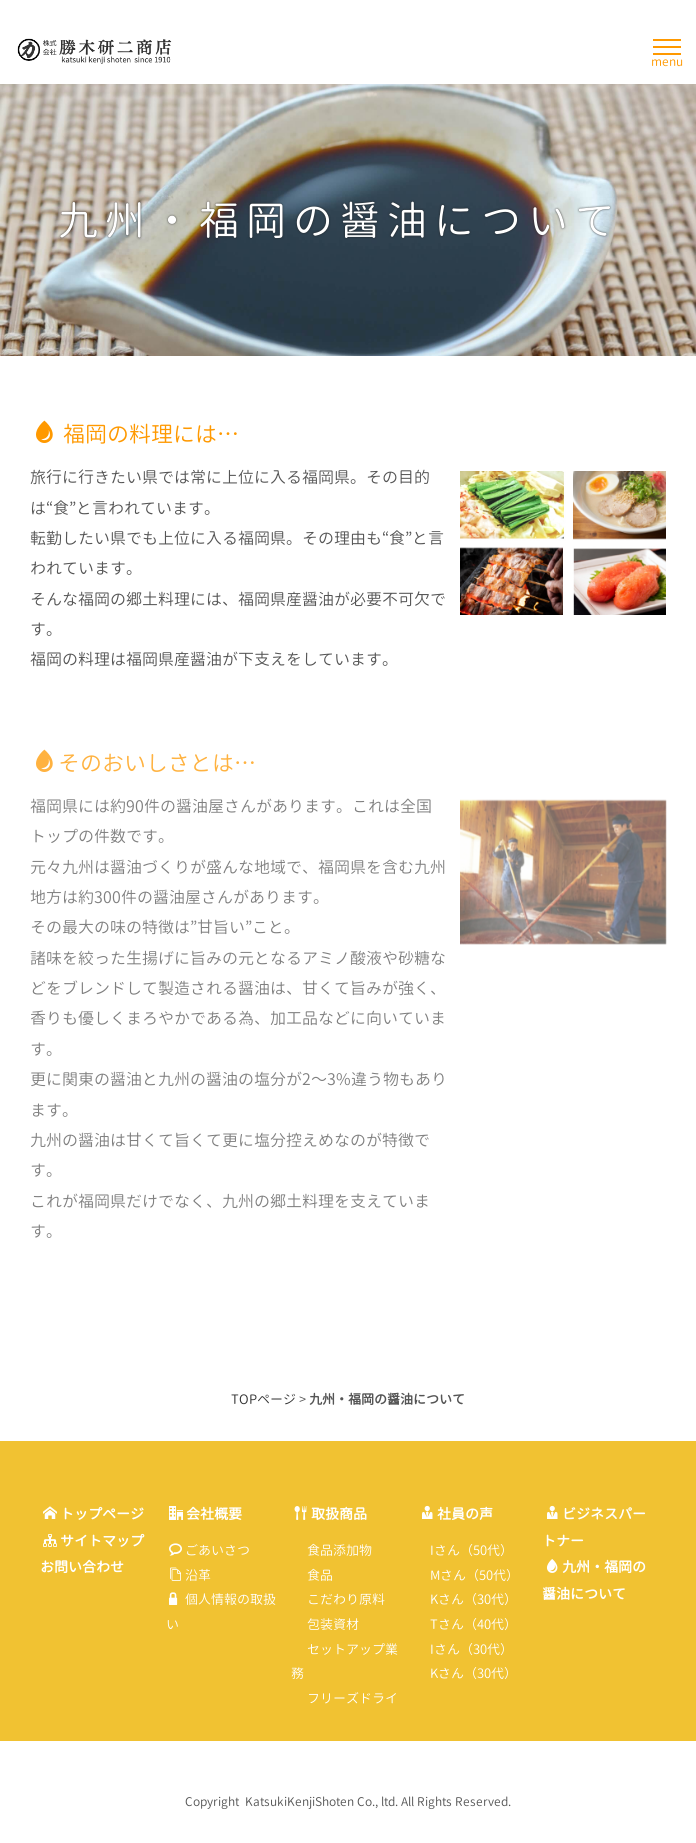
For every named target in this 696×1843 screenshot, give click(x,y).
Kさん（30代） (473, 1599)
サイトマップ (93, 1540)
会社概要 (205, 1513)
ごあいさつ (209, 1550)
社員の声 (456, 1513)
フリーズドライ (352, 1698)
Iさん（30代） (471, 1649)
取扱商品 (330, 1513)
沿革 (190, 1575)
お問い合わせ (82, 1566)
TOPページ (263, 1399)
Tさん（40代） (473, 1624)
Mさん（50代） (474, 1575)
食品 (320, 1575)
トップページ (93, 1513)
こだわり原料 (346, 1599)
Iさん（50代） (471, 1550)
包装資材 (333, 1624)
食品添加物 (339, 1550)
